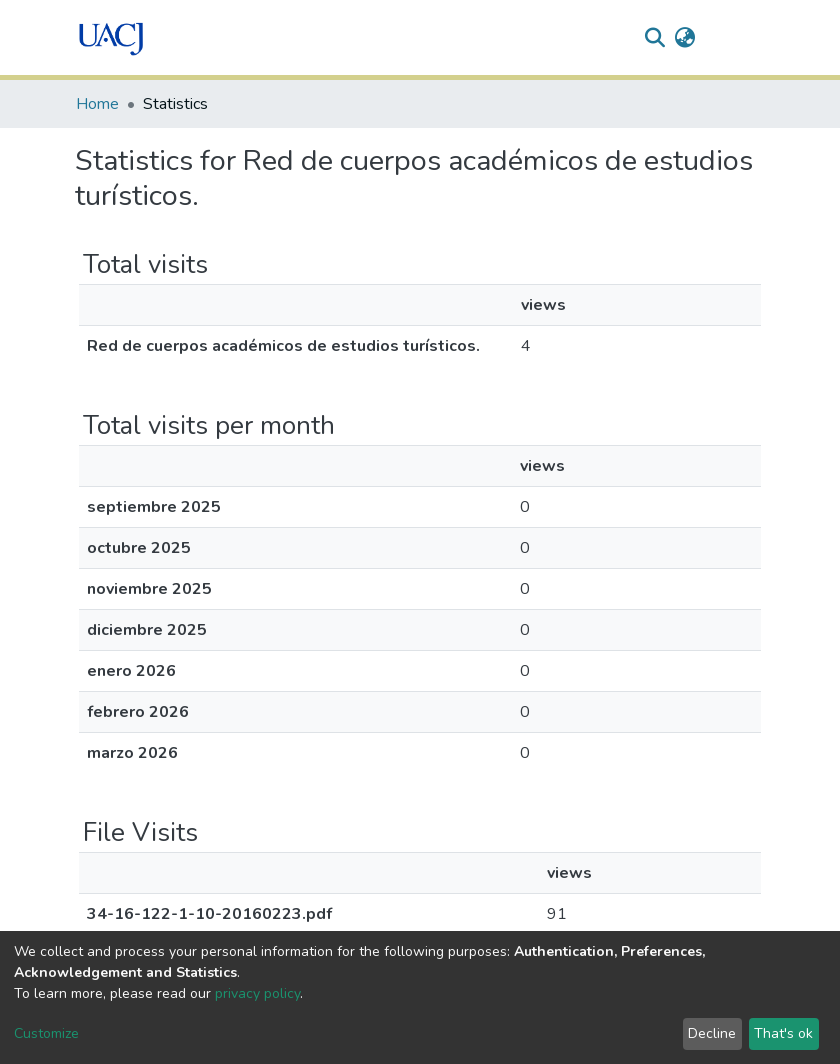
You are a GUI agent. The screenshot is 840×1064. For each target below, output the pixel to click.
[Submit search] (655, 38)
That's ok (783, 1033)
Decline (712, 1033)
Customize (46, 1033)
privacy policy (257, 993)
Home (97, 104)
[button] (685, 38)
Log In (727, 38)
